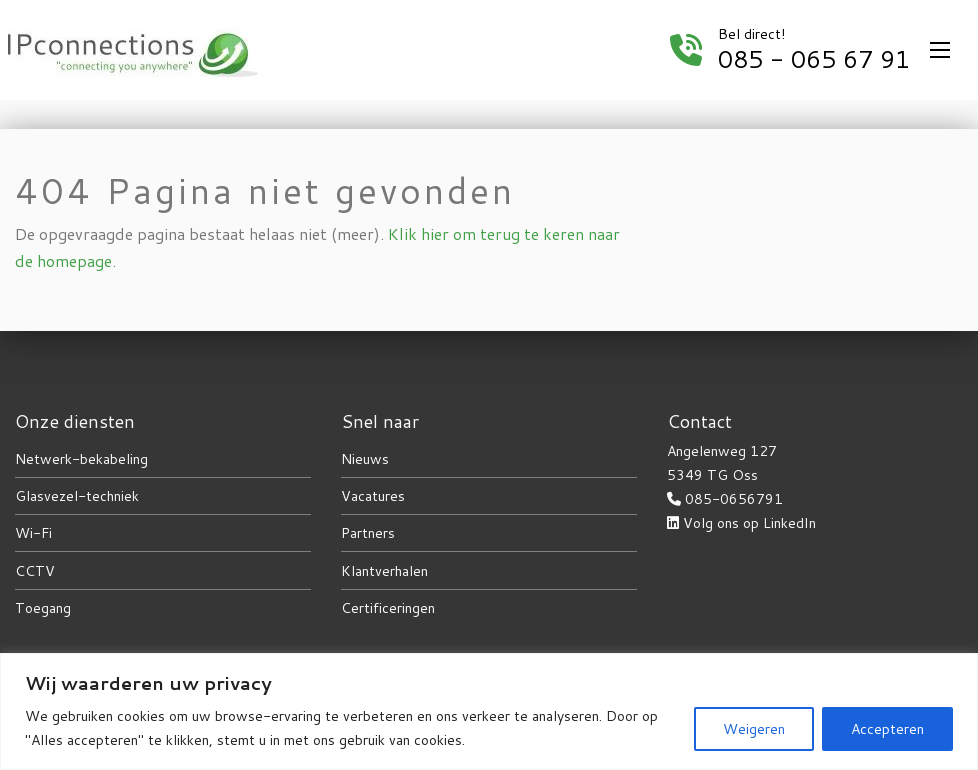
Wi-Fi (33, 533)
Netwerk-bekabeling (81, 459)
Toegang (43, 608)
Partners (368, 533)
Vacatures (373, 496)
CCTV (35, 571)
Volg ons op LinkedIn (749, 523)
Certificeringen (388, 608)
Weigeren (754, 729)
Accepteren (887, 729)
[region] (489, 711)
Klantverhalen (384, 571)
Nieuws (365, 459)
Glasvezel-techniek (77, 496)
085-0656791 (734, 499)
